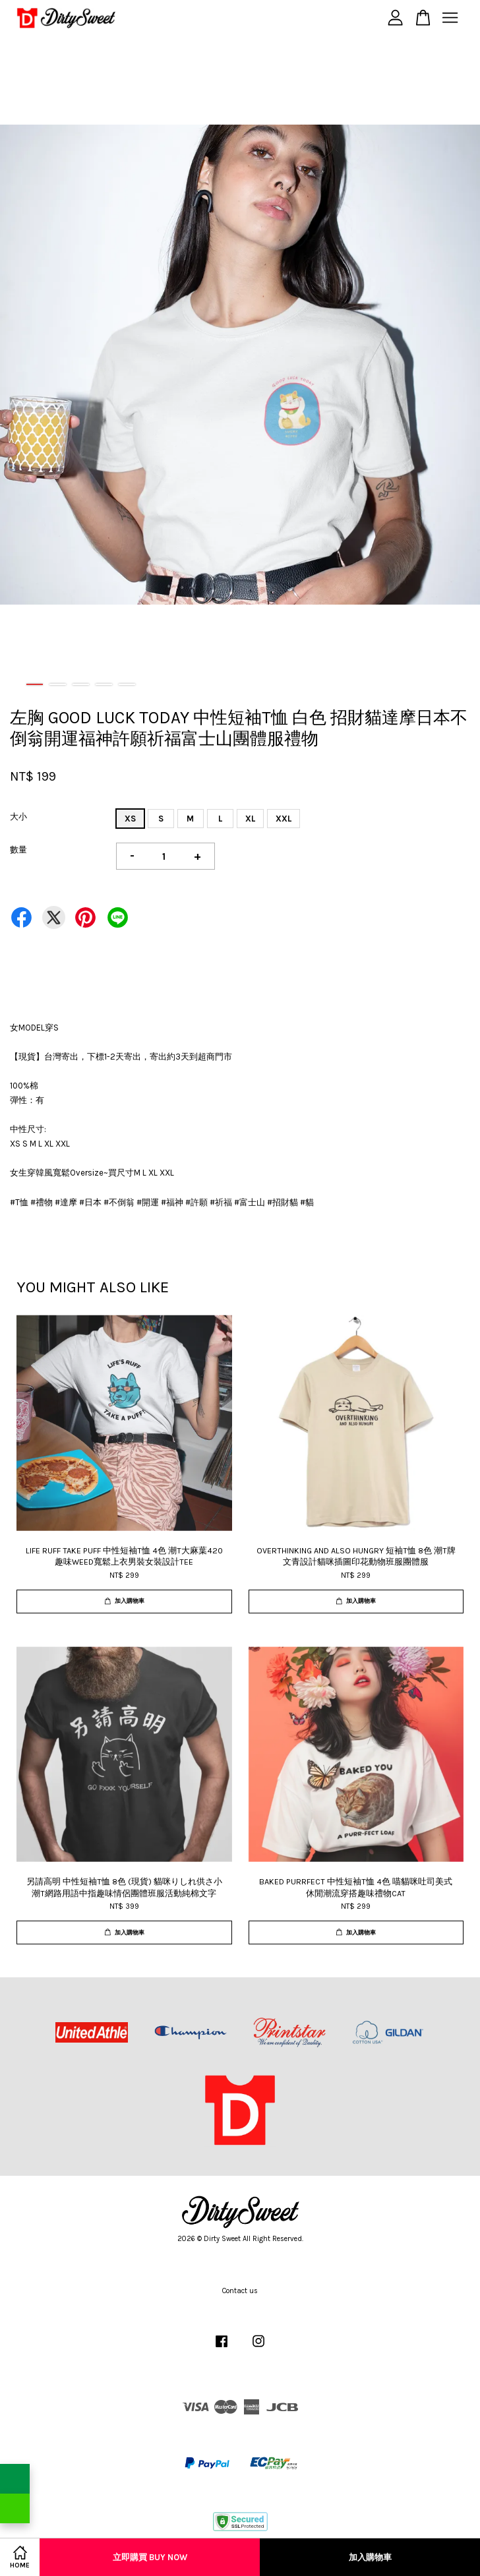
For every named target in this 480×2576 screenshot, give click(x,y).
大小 (18, 817)
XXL (283, 819)
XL (250, 819)
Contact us (240, 2291)
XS (130, 819)
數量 (18, 849)
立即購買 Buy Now (150, 2557)
